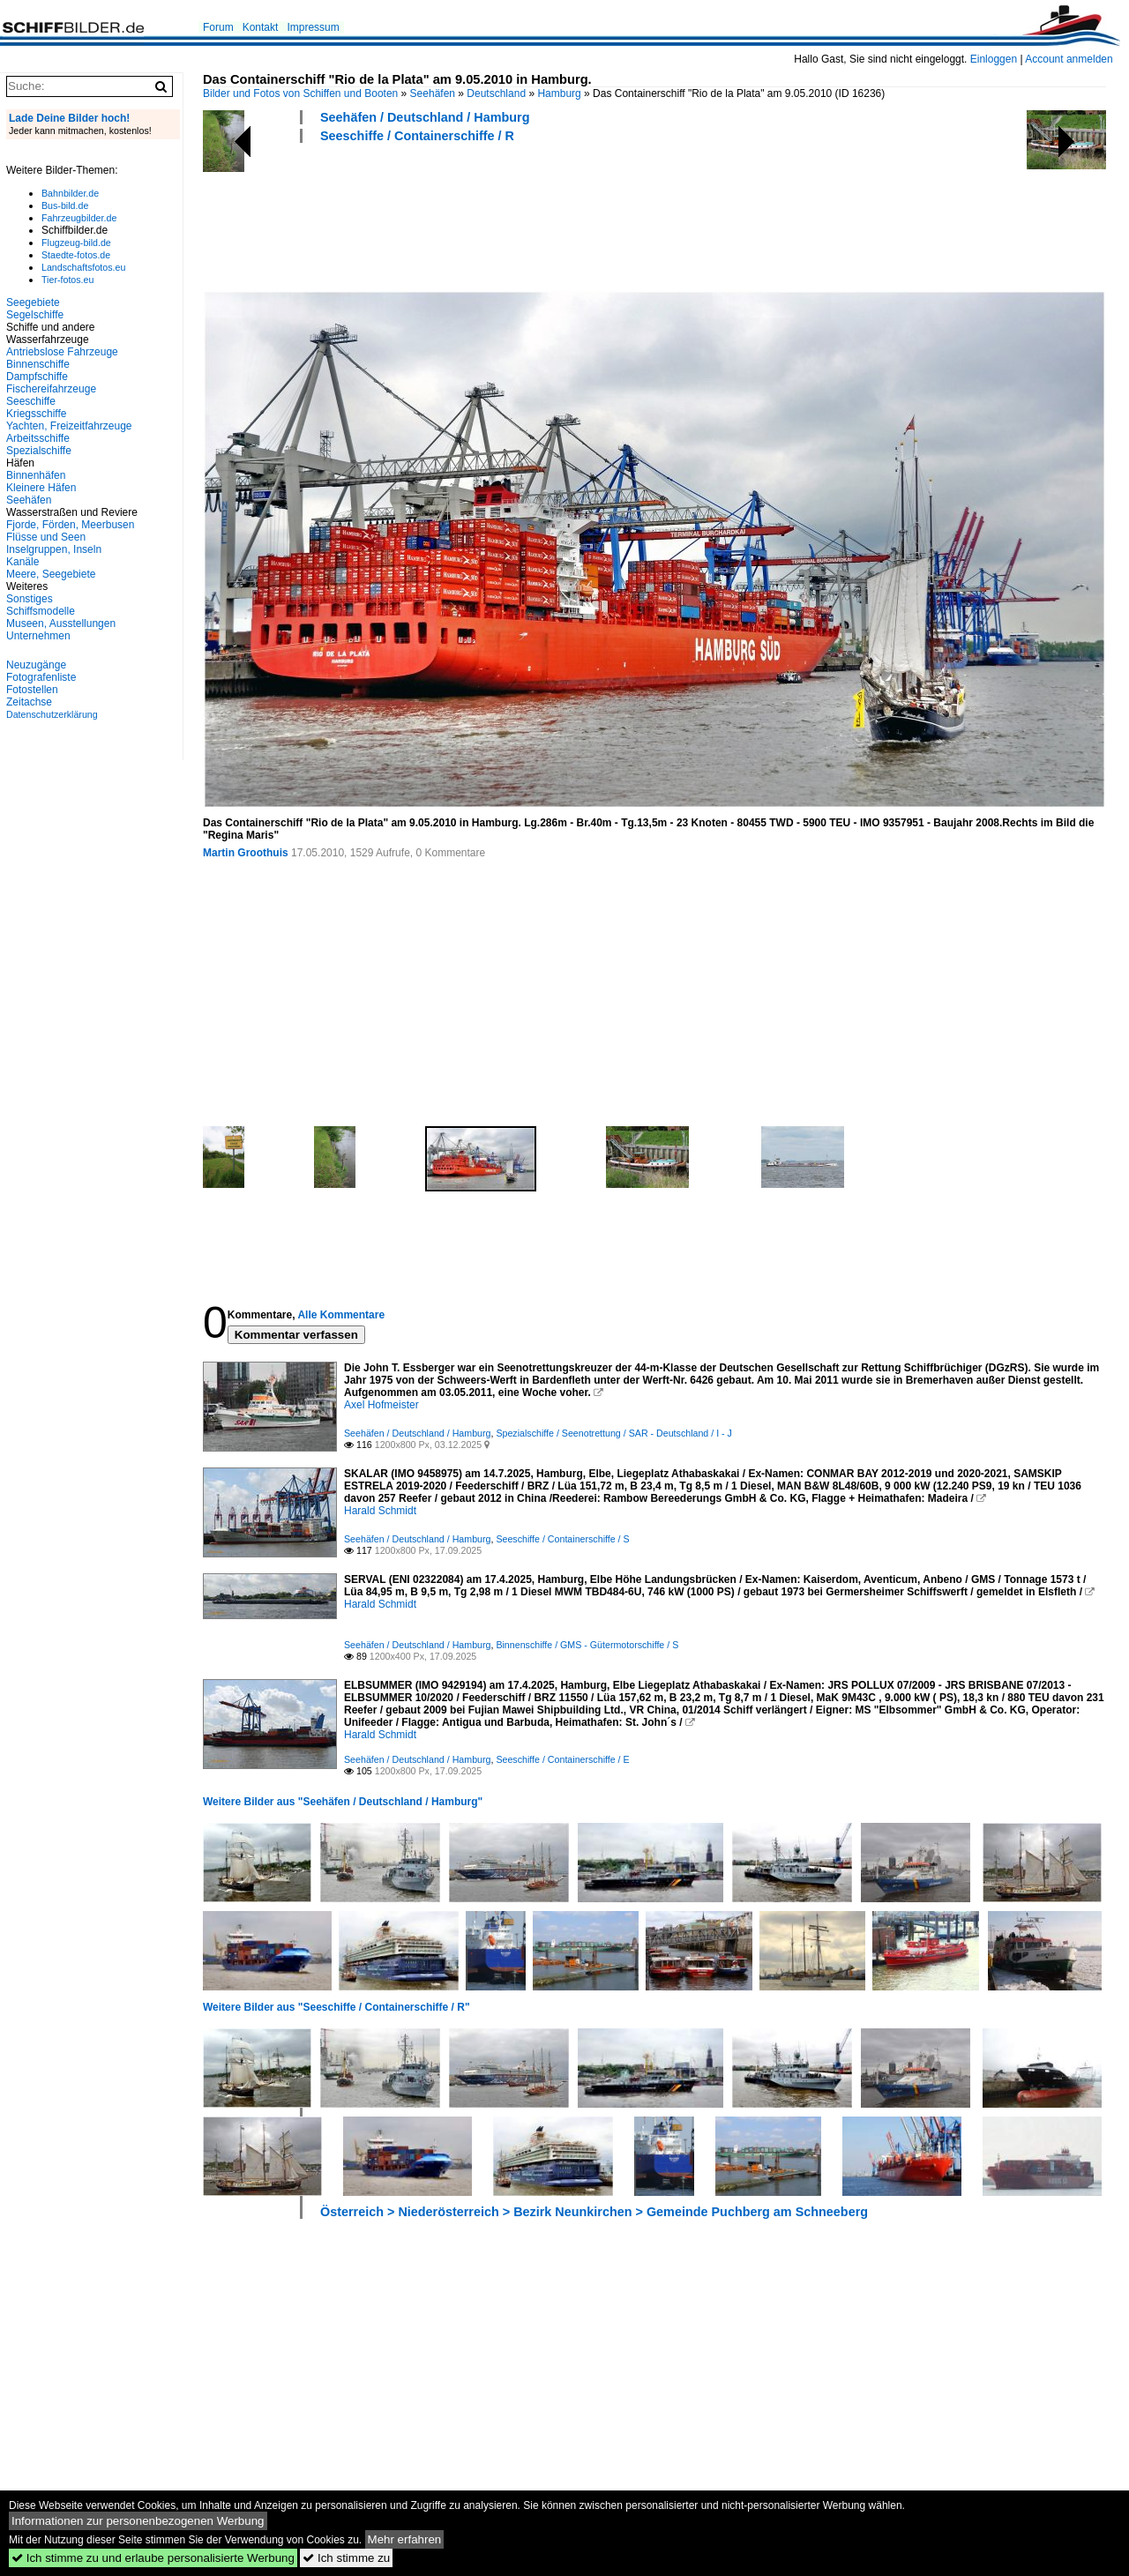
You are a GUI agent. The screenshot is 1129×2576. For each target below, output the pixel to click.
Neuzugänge (36, 665)
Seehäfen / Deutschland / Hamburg (425, 117)
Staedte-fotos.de (75, 255)
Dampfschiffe (37, 376)
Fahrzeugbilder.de (78, 218)
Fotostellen (32, 689)
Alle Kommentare (341, 1315)
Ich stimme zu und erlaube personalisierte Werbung (153, 2558)
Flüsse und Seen (46, 537)
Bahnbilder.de (70, 193)
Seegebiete (33, 302)
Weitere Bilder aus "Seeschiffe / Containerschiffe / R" (336, 2007)
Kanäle (22, 562)
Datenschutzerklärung (52, 714)
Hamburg (558, 93)
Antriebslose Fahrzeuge (62, 352)
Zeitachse (29, 702)
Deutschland (496, 93)
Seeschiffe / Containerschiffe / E (562, 1759)
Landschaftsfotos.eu (83, 267)
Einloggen (993, 59)
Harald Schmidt (380, 1511)
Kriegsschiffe (36, 413)
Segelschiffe (35, 315)
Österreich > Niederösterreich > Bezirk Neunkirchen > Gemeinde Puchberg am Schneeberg (594, 2212)
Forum (218, 27)
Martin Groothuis (245, 853)
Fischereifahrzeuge (51, 389)
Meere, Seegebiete (50, 574)
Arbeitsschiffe (38, 438)
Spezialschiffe (38, 450)
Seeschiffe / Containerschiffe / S (562, 1539)
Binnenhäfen (35, 475)
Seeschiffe (31, 401)
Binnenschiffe (38, 364)
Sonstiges (29, 599)
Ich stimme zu (346, 2558)
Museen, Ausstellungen (61, 623)
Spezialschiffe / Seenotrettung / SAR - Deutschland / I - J (614, 1433)
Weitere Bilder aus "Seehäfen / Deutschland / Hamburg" (342, 1802)
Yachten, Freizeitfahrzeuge (69, 426)
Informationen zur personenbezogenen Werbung (138, 2520)
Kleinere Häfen (41, 488)
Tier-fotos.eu (67, 279)
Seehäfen (432, 93)
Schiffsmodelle (40, 611)
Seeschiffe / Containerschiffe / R (417, 136)
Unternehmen (38, 636)
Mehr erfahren (405, 2539)
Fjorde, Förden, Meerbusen (70, 525)
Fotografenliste (41, 677)
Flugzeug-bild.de (76, 242)
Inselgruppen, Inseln (53, 549)
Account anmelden (1068, 59)
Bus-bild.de (64, 205)
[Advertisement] (524, 214)
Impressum (313, 27)
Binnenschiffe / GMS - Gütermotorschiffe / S (587, 1644)
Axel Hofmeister (381, 1405)
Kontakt (261, 27)
